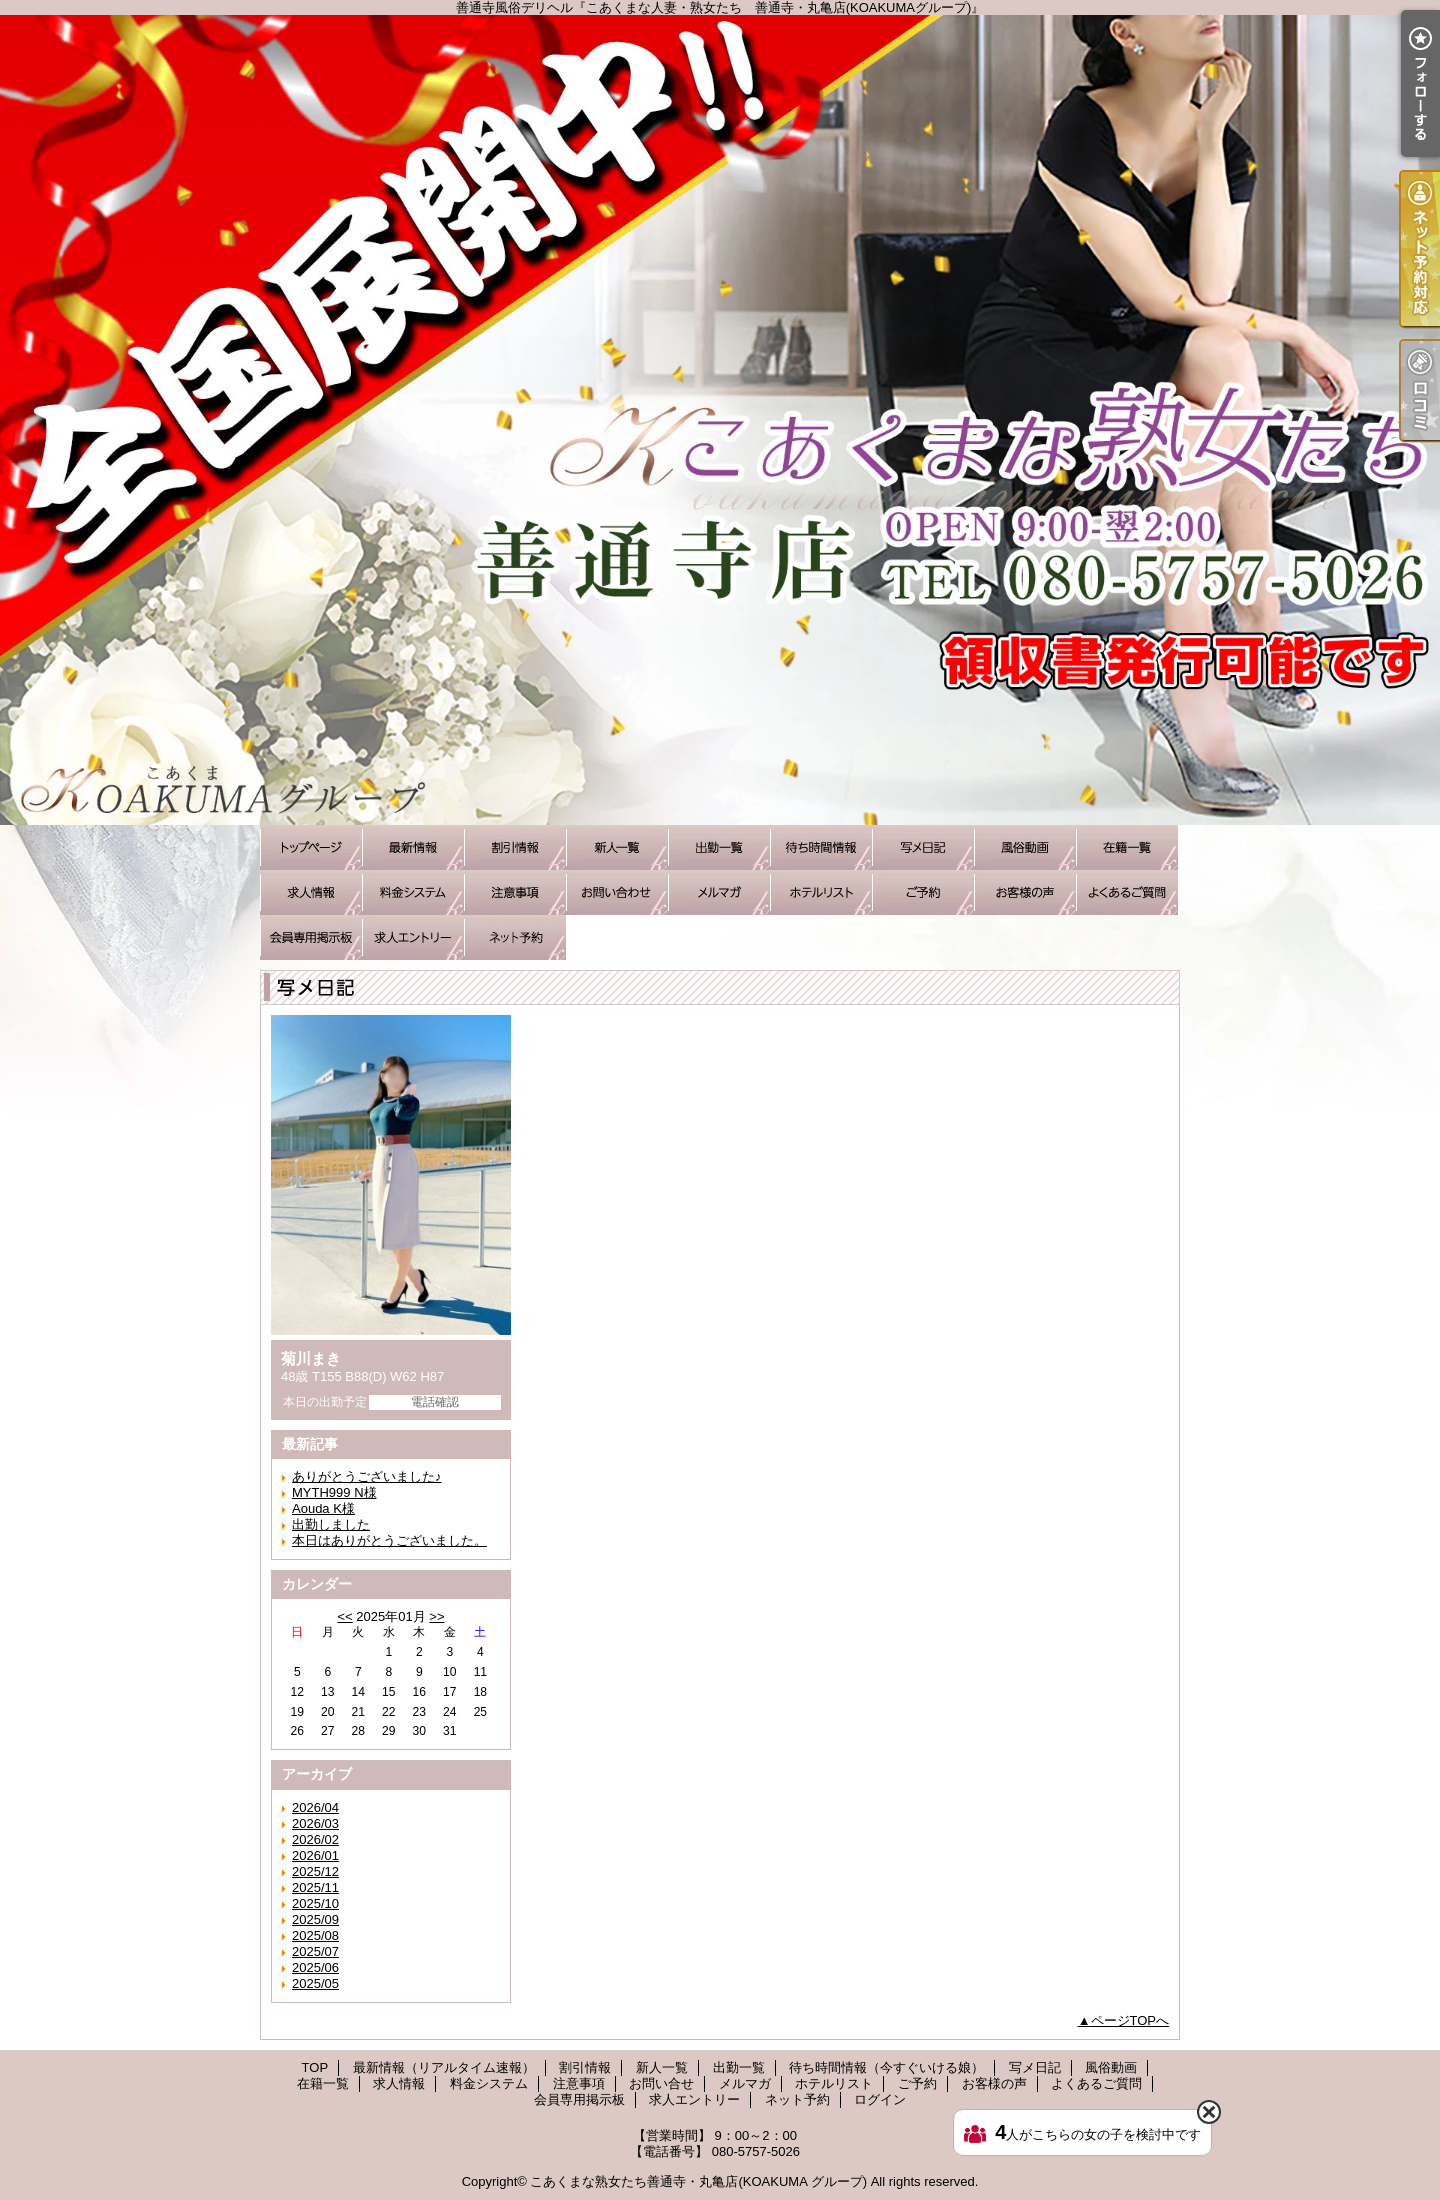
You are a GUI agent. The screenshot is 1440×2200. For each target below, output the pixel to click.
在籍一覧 (1127, 847)
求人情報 (311, 892)
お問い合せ (617, 892)
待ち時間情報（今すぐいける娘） (821, 847)
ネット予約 (515, 937)
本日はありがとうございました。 (389, 1540)
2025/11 (315, 1887)
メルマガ (719, 892)
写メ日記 (923, 847)
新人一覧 (617, 847)
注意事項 (515, 892)
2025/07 (315, 1951)
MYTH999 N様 (334, 1492)
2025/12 (315, 1871)
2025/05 (315, 1983)
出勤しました (331, 1524)
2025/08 (315, 1935)
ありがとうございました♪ (367, 1476)
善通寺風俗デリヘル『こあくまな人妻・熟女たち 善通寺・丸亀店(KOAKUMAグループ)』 (720, 420)
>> (436, 1616)
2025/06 (315, 1967)
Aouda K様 (323, 1508)
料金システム (413, 892)
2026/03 (315, 1823)
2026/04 (315, 1807)
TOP (311, 847)
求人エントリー (413, 937)
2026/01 (315, 1855)
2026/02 (315, 1839)
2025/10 (315, 1903)
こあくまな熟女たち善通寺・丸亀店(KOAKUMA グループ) (698, 2181)
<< (344, 1616)
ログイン (880, 2099)
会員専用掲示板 (311, 937)
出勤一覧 (719, 847)
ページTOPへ (1130, 2020)
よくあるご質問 (1127, 892)
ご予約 (923, 892)
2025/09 (315, 1919)
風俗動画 (1025, 847)
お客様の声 (1025, 892)
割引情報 (515, 847)
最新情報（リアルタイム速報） (413, 847)
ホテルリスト (821, 892)
